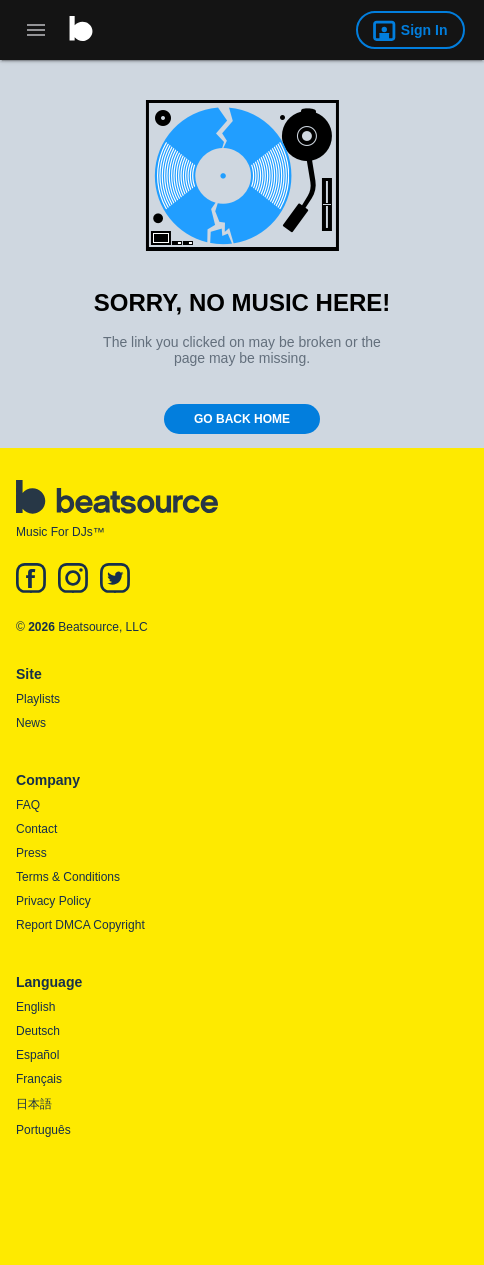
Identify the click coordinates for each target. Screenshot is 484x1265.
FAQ (28, 805)
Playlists (38, 699)
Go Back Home (242, 419)
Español (37, 1055)
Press (31, 853)
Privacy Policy (53, 901)
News (31, 723)
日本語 (34, 1104)
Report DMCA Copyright (80, 925)
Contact (36, 829)
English (35, 1007)
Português (43, 1130)
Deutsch (38, 1031)
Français (39, 1079)
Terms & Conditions (68, 877)
